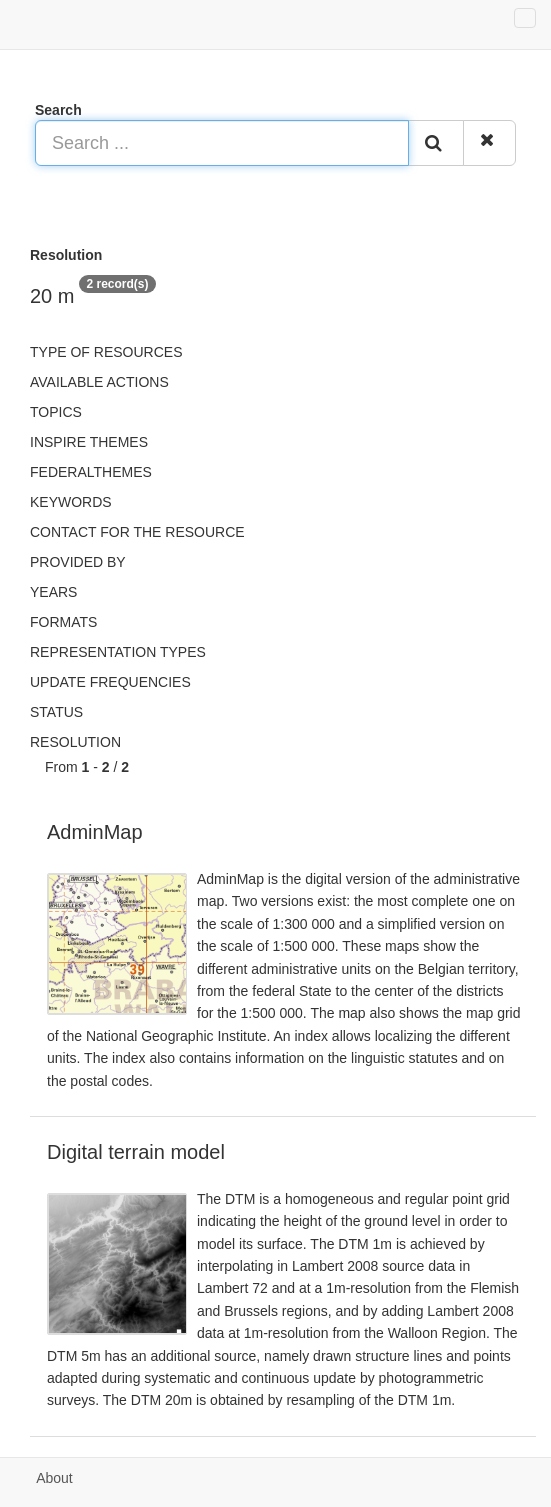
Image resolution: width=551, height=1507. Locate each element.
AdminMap (95, 832)
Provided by (78, 562)
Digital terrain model (136, 1152)
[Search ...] (222, 143)
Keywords (71, 502)
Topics (56, 412)
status (56, 712)
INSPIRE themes (89, 442)
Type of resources (106, 352)
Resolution (75, 742)
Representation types (118, 652)
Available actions (99, 382)
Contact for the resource (137, 532)
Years (53, 592)
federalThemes (91, 472)
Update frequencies (110, 682)
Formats (63, 622)
